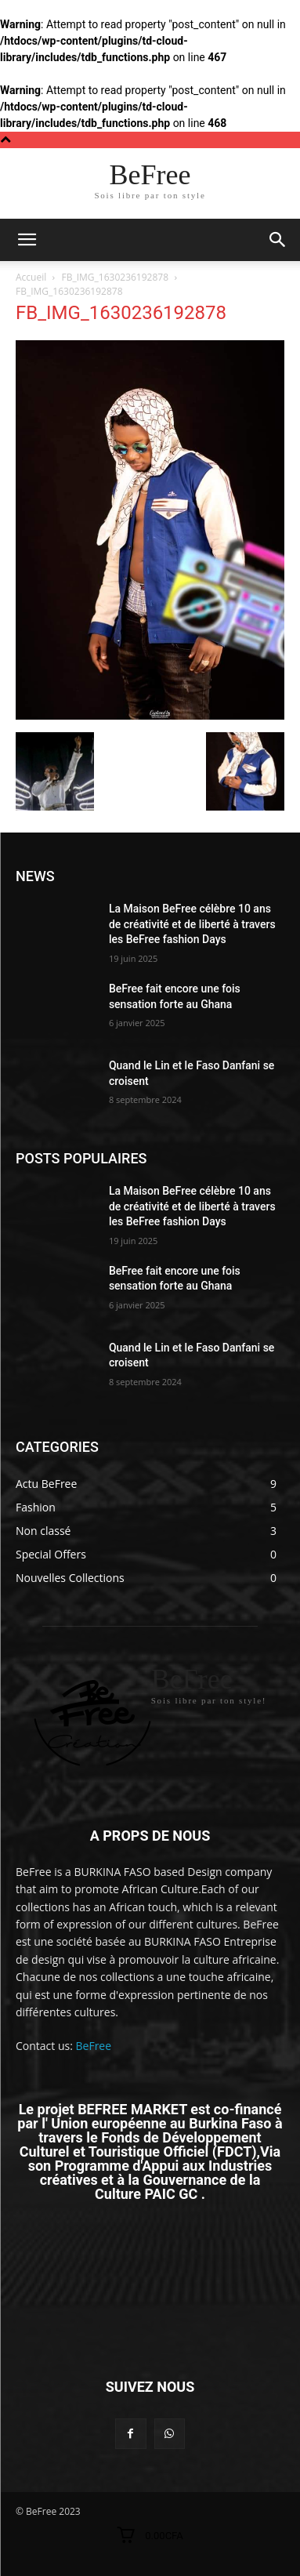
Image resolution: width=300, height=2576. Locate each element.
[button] (278, 240)
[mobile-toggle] (27, 240)
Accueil (31, 277)
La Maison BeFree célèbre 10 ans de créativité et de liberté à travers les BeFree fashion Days (192, 923)
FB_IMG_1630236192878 (115, 277)
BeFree (94, 2045)
